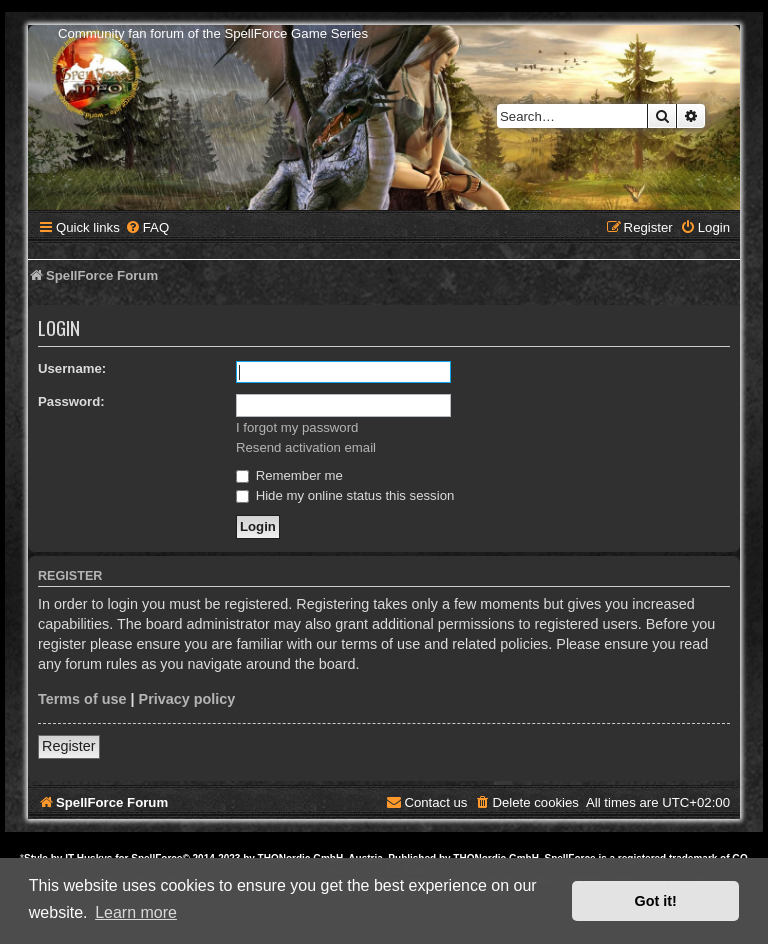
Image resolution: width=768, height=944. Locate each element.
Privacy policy (187, 699)
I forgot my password (297, 427)
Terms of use (82, 699)
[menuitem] (147, 227)
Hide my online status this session (345, 495)
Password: (71, 401)
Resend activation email (306, 447)
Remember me (289, 475)
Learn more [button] (136, 912)
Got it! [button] (656, 901)
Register (69, 746)
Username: (72, 368)
